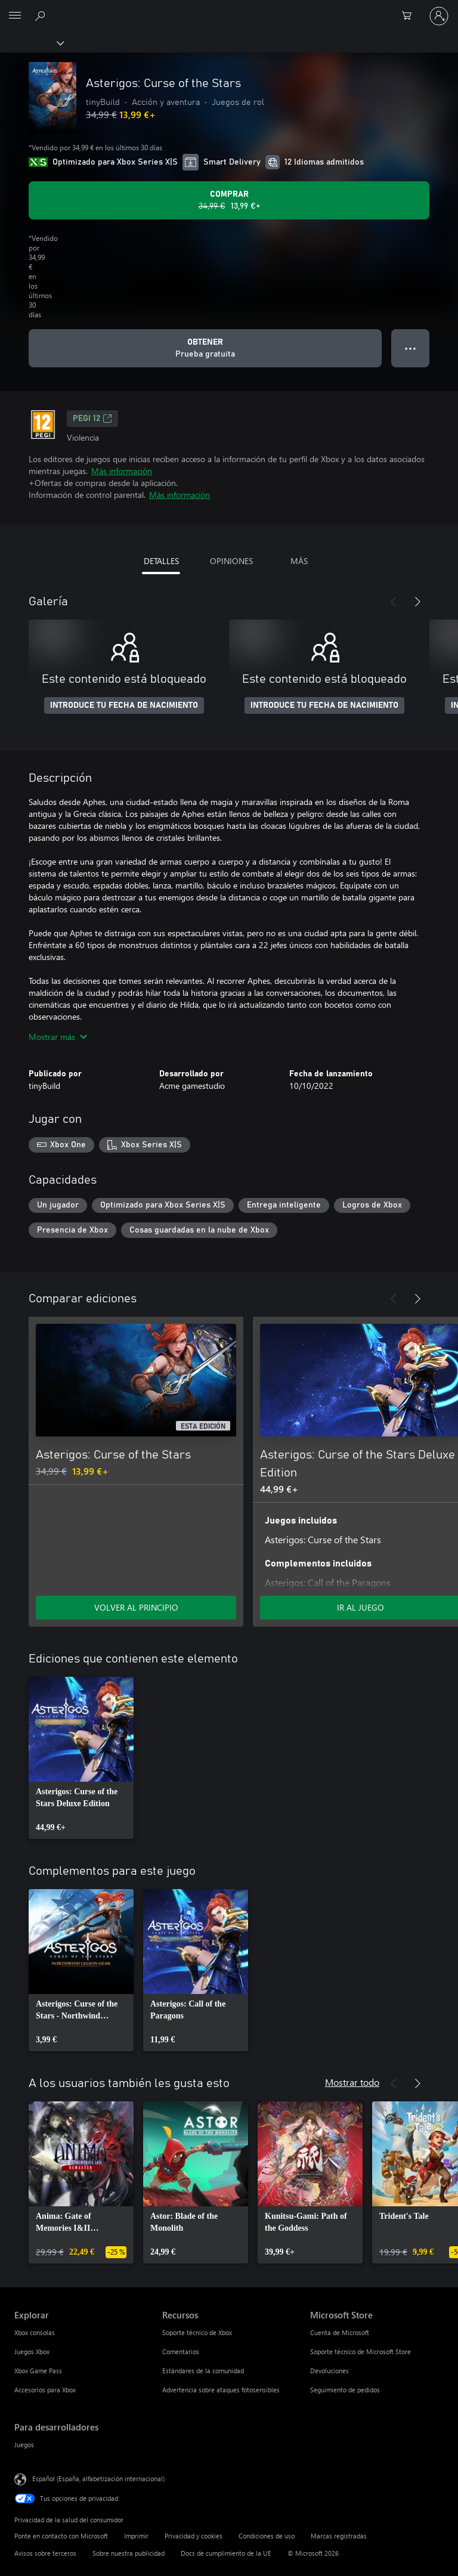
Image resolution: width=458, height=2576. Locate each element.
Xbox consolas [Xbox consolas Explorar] (34, 2332)
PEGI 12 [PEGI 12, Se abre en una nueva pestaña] (92, 418)
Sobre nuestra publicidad (128, 2553)
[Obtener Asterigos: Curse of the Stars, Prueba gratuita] (205, 348)
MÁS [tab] (299, 560)
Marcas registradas (339, 2536)
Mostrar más (58, 1036)
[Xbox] (31, 42)
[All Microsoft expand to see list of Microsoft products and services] (15, 16)
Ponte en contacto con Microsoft (61, 2536)
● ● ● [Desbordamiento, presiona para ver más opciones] (410, 348)
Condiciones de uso (267, 2536)
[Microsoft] (228, 9)
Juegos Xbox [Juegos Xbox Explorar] (31, 2351)
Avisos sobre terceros (45, 2553)
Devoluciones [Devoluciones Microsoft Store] (329, 2370)
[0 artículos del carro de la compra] (410, 16)
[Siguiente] (417, 601)
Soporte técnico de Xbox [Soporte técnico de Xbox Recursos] (197, 2332)
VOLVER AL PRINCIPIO (136, 1607)
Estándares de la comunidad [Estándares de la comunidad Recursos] (203, 2370)
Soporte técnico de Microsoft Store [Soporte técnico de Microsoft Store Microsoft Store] (360, 2351)
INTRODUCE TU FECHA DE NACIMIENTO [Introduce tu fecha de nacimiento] (124, 705)
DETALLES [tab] (161, 560)
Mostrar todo (352, 2082)
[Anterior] (394, 601)
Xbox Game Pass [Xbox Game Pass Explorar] (38, 2370)
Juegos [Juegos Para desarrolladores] (24, 2444)
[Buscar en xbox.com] (42, 15)
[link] (81, 1758)
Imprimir (136, 2536)
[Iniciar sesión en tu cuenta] (439, 16)
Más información (121, 470)
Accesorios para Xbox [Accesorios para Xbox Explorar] (45, 2390)
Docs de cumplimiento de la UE (226, 2553)
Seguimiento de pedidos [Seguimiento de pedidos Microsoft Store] (345, 2390)
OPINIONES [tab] (231, 560)
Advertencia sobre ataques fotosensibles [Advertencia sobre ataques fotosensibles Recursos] (221, 2390)
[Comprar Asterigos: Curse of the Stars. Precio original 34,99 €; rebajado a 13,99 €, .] (229, 200)
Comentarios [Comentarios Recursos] (180, 2351)
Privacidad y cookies (193, 2536)
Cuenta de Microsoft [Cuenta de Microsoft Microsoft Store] (339, 2332)
